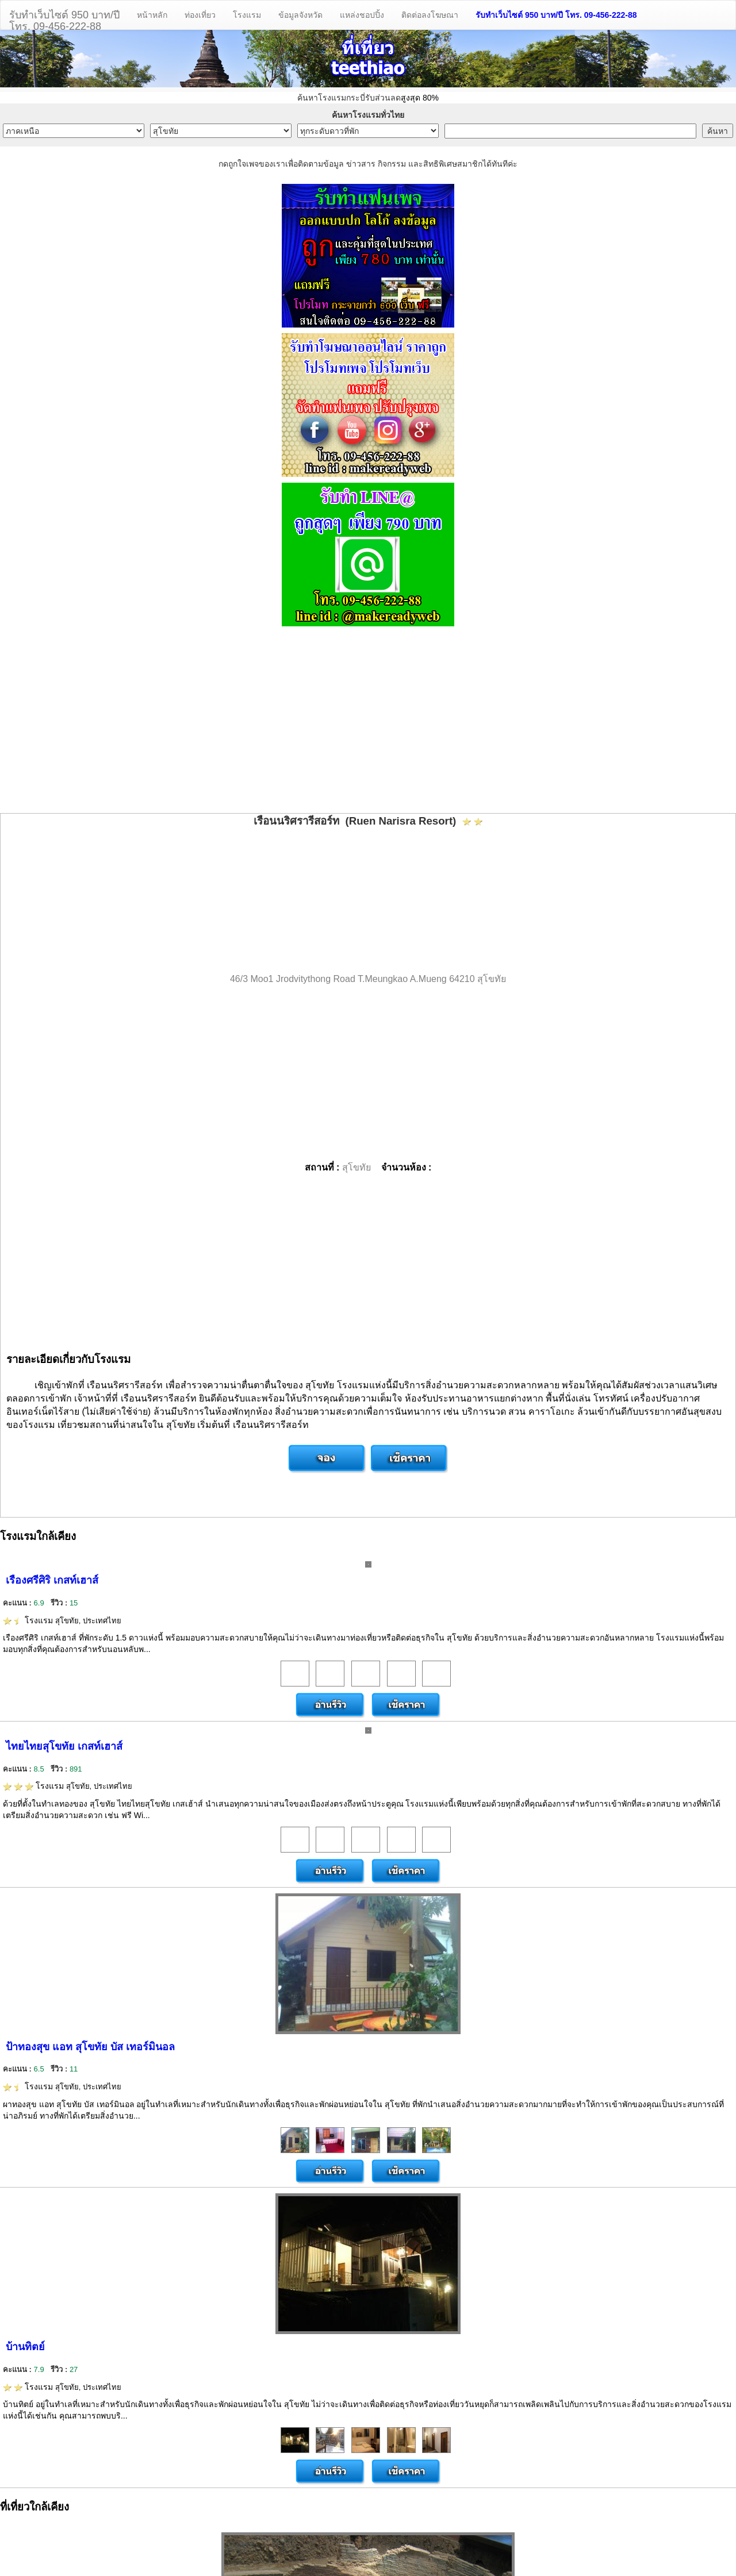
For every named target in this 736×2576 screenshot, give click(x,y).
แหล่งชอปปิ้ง (362, 15)
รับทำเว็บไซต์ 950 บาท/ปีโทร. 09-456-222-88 (64, 19)
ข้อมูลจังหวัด (300, 15)
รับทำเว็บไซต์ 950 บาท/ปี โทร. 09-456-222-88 (556, 15)
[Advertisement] (368, 721)
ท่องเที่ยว (200, 15)
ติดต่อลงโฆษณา (429, 15)
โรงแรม (247, 15)
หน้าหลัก (152, 15)
